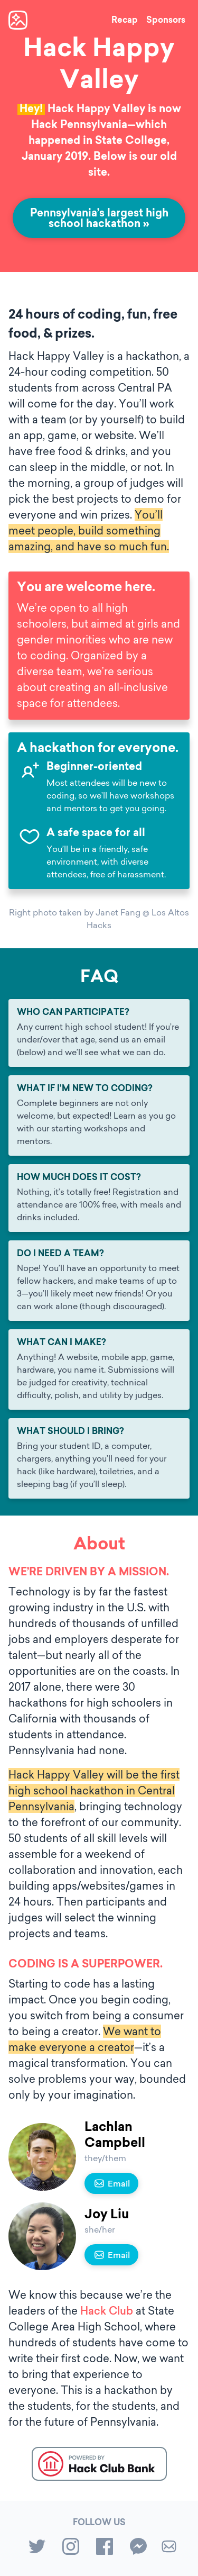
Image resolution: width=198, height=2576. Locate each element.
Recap (124, 20)
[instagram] (70, 2548)
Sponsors (165, 20)
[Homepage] (17, 20)
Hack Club (106, 2310)
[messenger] (138, 2548)
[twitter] (37, 2548)
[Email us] (168, 2548)
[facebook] (104, 2548)
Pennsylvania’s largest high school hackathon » (99, 219)
